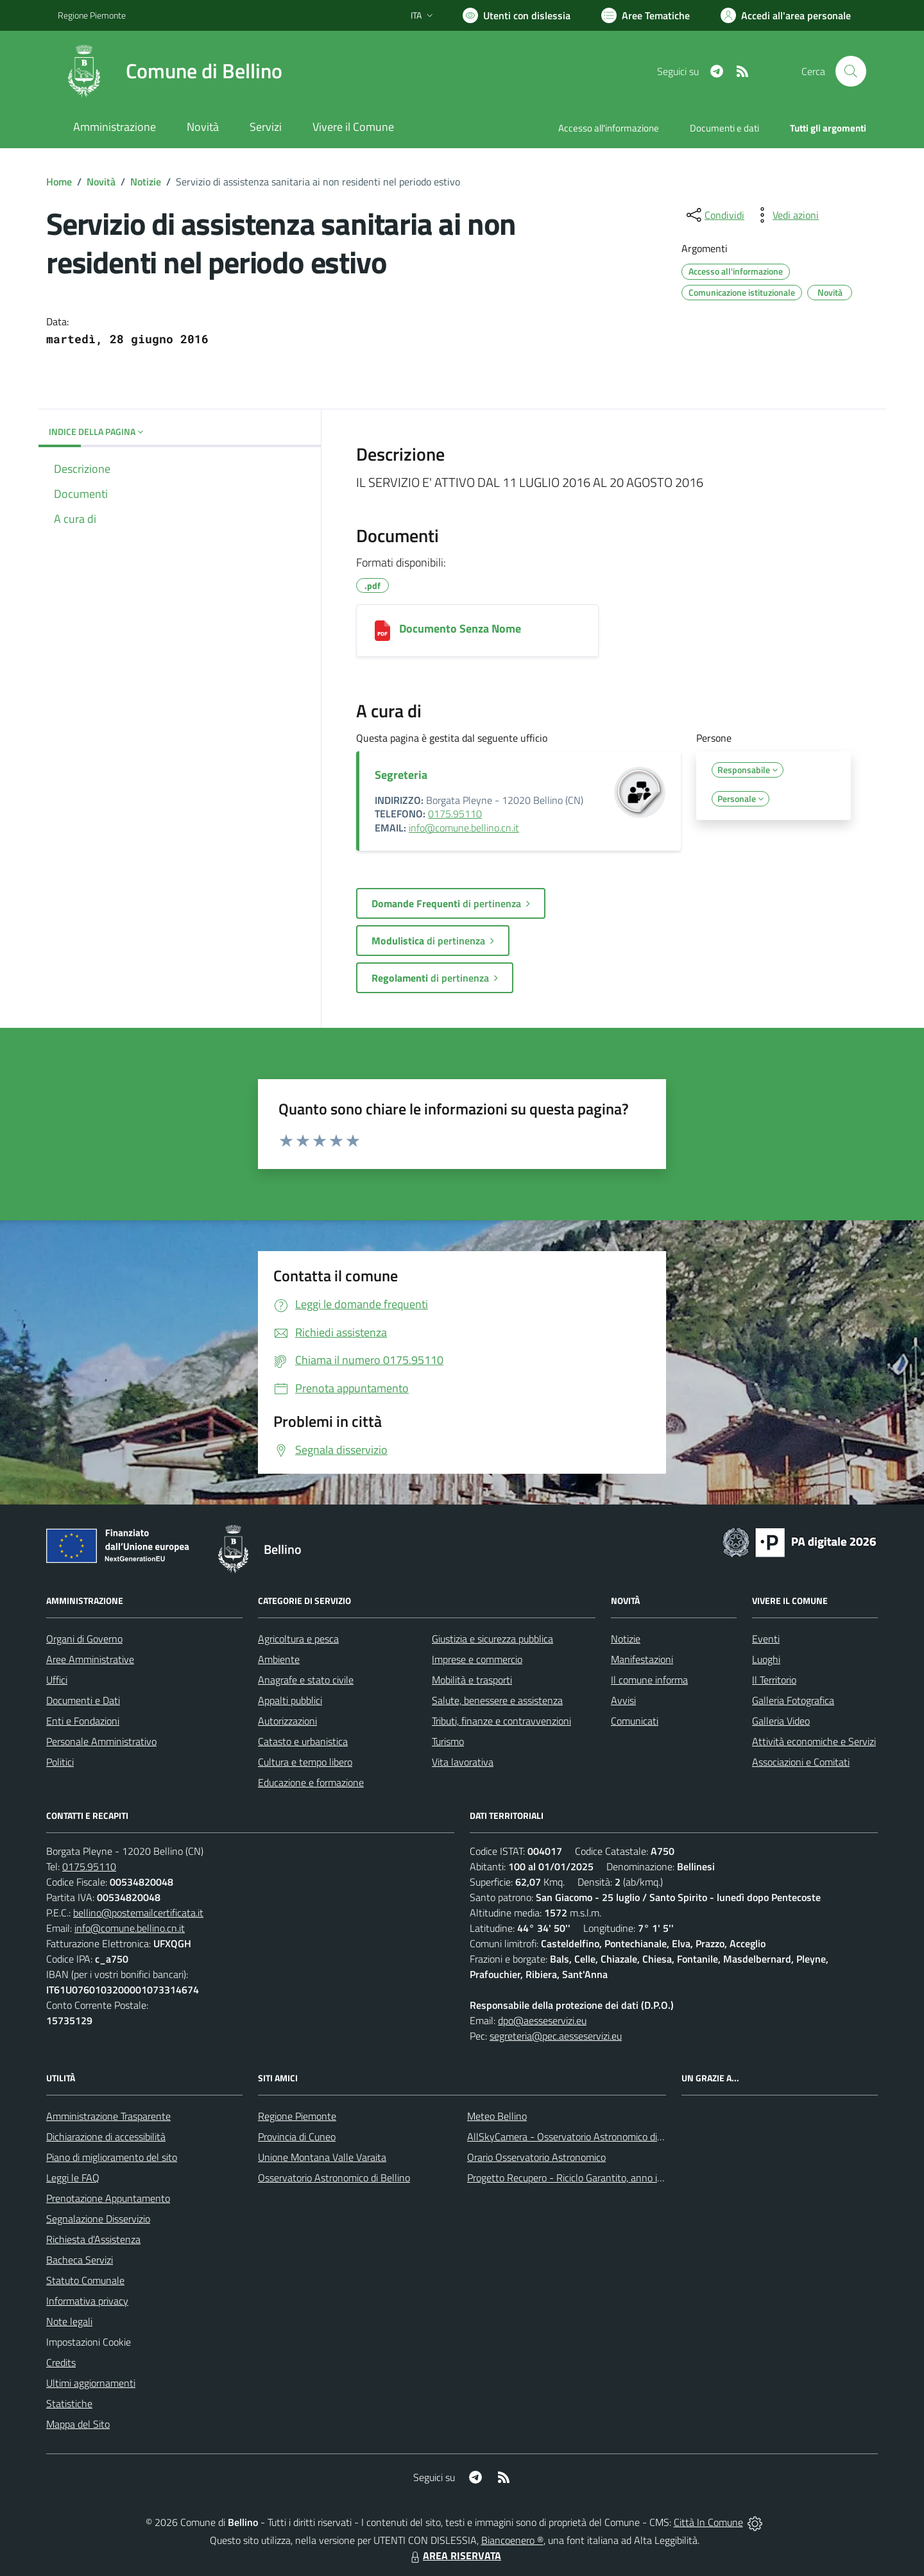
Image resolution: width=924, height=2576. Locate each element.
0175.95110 (455, 813)
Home (59, 181)
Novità (101, 181)
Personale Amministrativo (101, 1741)
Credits (61, 2362)
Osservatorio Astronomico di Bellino (334, 2177)
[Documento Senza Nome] (382, 630)
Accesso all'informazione (608, 128)
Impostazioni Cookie (88, 2342)
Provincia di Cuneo (297, 2136)
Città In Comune (708, 2522)
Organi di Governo (84, 1638)
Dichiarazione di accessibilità (106, 2136)
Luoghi (766, 1659)
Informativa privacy (87, 2300)
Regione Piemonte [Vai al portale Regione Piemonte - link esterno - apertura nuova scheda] (92, 15)
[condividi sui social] (714, 215)
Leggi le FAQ (72, 2177)
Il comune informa (649, 1679)
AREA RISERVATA (454, 2555)
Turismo (448, 1741)
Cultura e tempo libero (305, 1762)
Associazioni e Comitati (801, 1762)
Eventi (766, 1638)
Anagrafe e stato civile (306, 1679)
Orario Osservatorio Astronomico (536, 2157)
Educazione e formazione (311, 1782)
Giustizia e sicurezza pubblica (492, 1638)
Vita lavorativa (462, 1762)
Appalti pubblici (290, 1700)
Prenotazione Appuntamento (108, 2198)
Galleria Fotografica (793, 1700)
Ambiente (279, 1659)
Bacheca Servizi (79, 2259)
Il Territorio (774, 1679)
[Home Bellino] (170, 71)
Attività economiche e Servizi (814, 1741)
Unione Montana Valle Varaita (322, 2157)
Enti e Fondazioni (82, 1720)
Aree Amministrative (90, 1659)
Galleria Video (781, 1720)
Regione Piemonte (297, 2116)
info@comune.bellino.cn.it (464, 827)
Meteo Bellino (497, 2116)
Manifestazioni (642, 1659)
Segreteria (401, 774)
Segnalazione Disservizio (98, 2218)
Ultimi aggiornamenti (90, 2383)
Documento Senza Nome (460, 628)
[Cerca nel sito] (850, 71)
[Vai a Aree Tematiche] (645, 15)
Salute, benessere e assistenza (497, 1700)
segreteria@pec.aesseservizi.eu (556, 2035)
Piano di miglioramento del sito (111, 2157)
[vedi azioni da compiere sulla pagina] (785, 215)
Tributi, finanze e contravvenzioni (501, 1720)
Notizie (145, 181)
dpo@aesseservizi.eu (542, 2020)
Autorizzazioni (287, 1720)
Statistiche (69, 2403)
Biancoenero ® (512, 2540)
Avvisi (623, 1700)
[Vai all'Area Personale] (785, 15)
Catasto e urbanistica (303, 1741)
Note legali (69, 2321)
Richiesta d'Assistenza (93, 2239)
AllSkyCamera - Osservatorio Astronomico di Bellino (578, 2136)
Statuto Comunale (85, 2280)
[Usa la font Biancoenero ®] (516, 15)
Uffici (56, 1679)
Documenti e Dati (83, 1700)
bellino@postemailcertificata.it (138, 1912)
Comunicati (634, 1720)
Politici (60, 1762)
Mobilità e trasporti (472, 1679)
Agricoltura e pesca (298, 1638)
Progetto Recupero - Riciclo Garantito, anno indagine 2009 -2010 (607, 2177)
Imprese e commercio (477, 1659)
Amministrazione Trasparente (108, 2116)
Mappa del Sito (78, 2424)
